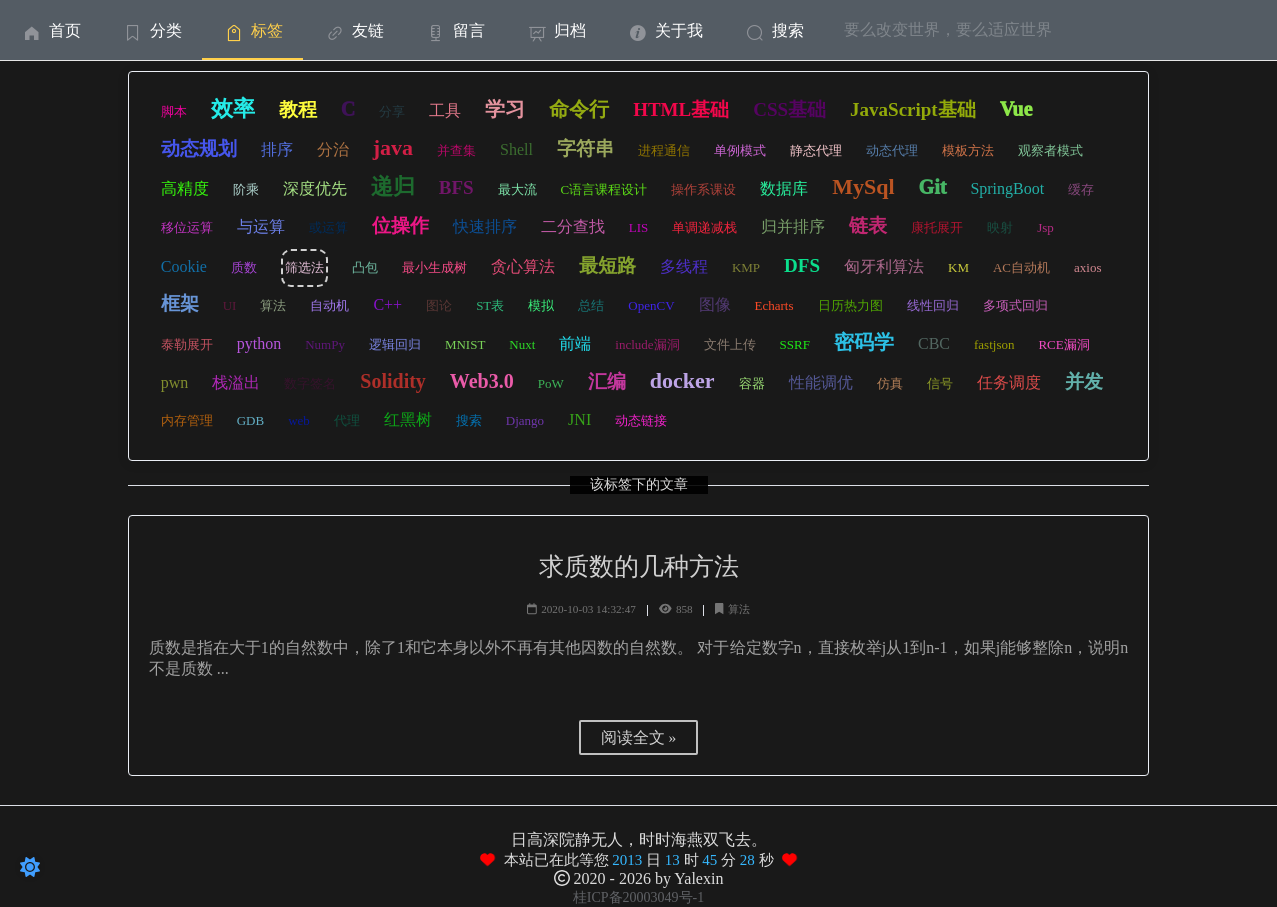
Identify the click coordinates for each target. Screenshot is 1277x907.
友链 (353, 30)
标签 (252, 30)
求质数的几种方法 (639, 566)
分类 (151, 30)
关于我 (664, 30)
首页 (50, 30)
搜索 (773, 30)
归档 (555, 30)
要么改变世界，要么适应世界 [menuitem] (948, 29)
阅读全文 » (639, 737)
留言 (454, 30)
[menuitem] (50, 30)
